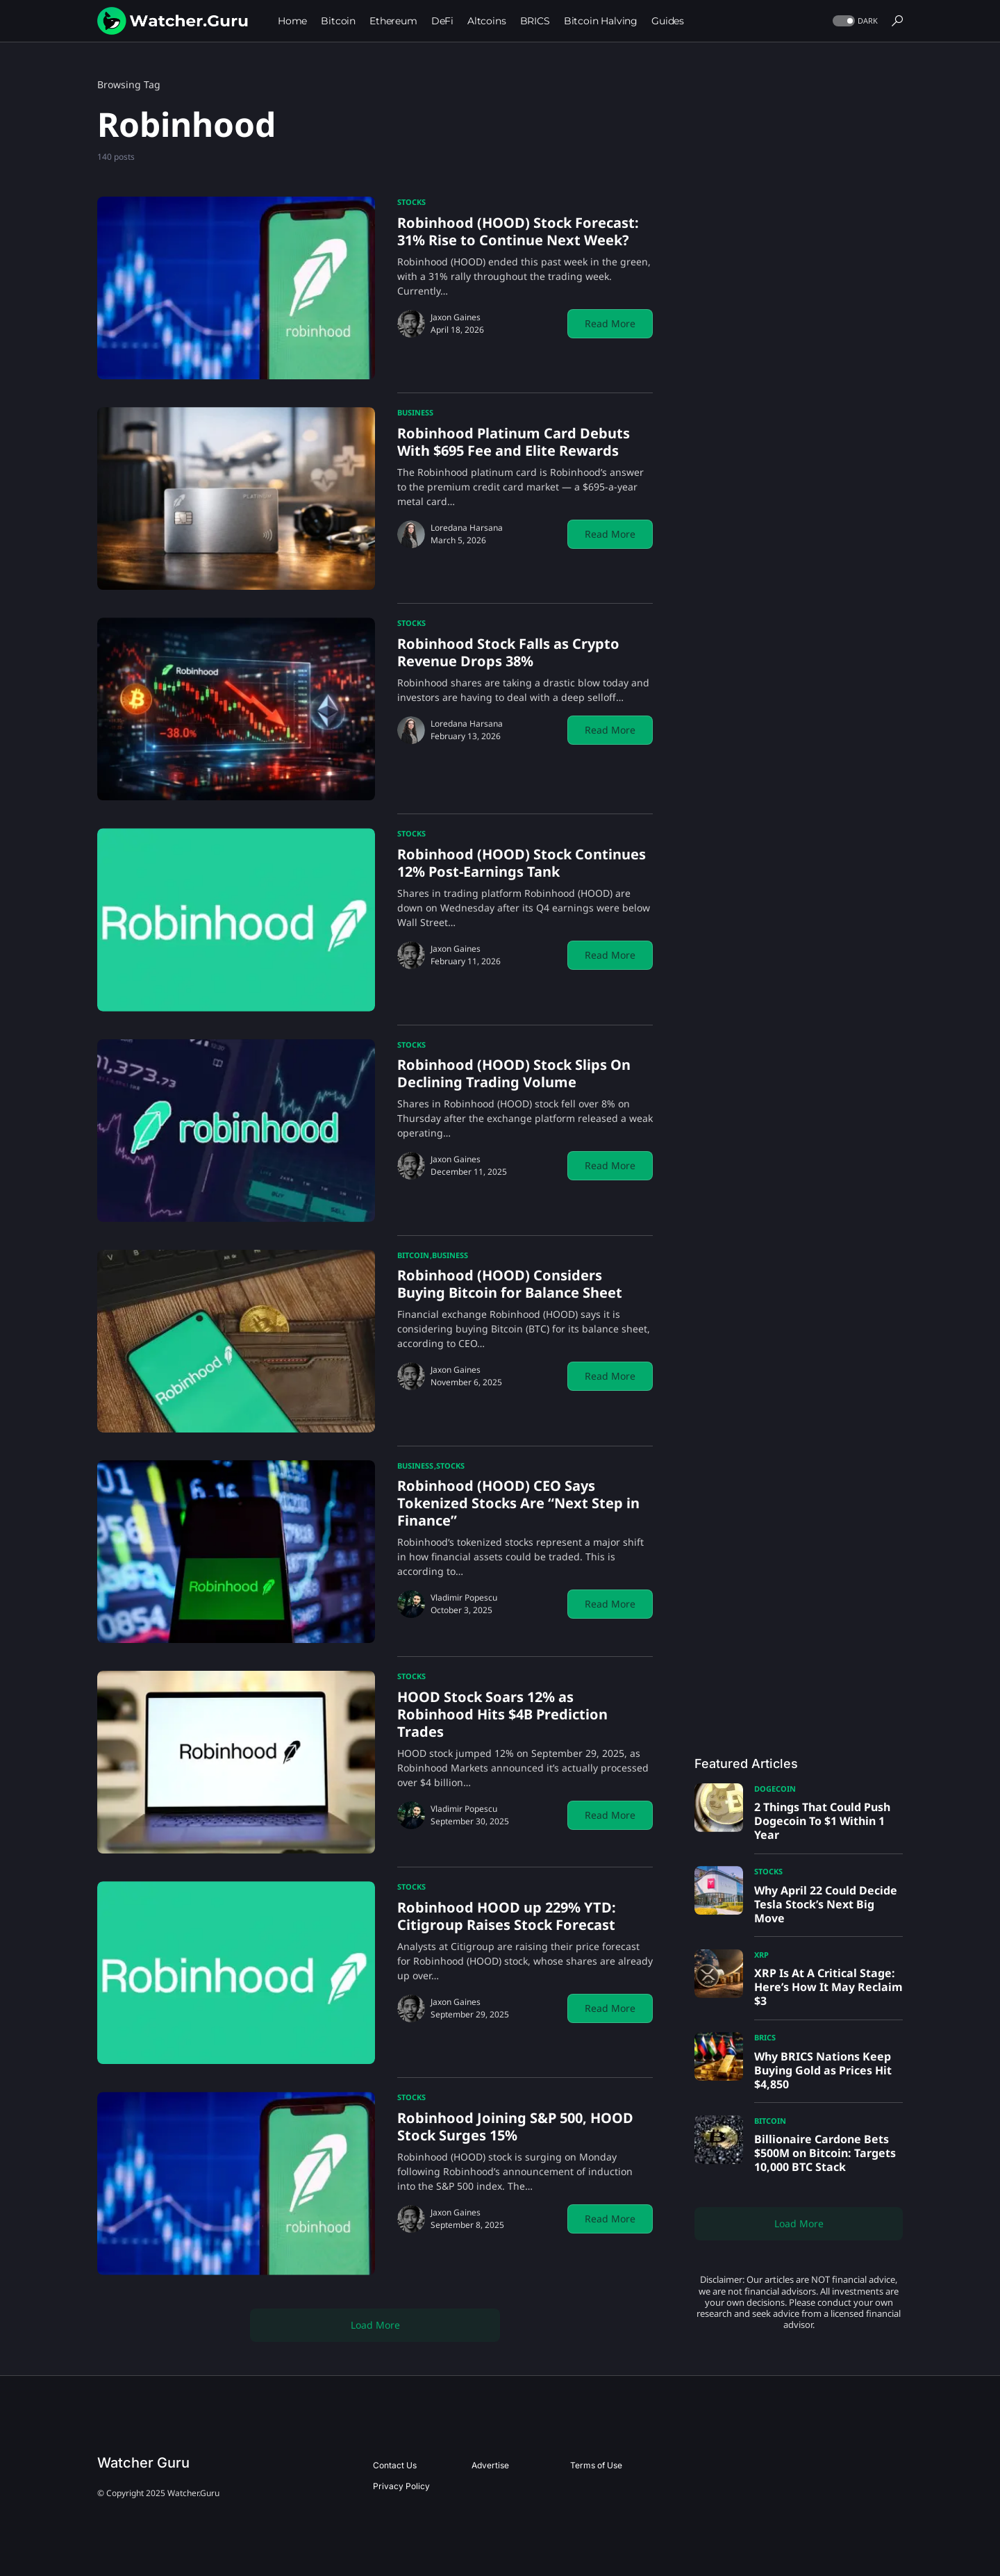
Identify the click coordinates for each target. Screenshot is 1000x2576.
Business (415, 412)
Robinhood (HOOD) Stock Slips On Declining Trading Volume (514, 1073)
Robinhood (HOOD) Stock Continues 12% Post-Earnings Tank (521, 862)
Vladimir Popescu (464, 1597)
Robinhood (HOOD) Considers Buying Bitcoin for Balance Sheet (509, 1283)
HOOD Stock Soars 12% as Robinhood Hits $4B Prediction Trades (502, 1714)
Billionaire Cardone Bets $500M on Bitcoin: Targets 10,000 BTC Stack (825, 2153)
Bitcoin (413, 1255)
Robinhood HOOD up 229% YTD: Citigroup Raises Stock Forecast (506, 1916)
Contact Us (395, 2465)
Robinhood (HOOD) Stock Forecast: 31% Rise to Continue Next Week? (518, 231)
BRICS (765, 2037)
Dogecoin (775, 1788)
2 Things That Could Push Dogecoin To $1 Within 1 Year (822, 1821)
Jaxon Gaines (456, 317)
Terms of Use (596, 2465)
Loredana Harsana (467, 528)
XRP (761, 1954)
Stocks (411, 202)
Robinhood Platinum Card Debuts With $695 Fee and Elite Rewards (513, 441)
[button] (854, 21)
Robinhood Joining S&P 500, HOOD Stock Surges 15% (515, 2126)
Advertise (490, 2465)
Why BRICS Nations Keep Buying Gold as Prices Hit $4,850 (823, 2070)
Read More (610, 323)
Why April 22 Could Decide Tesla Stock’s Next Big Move (825, 1904)
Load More (375, 2324)
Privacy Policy (401, 2486)
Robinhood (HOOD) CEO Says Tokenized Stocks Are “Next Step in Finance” (518, 1503)
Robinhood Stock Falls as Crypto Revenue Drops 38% (508, 652)
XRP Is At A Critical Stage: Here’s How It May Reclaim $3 (828, 1987)
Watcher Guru (143, 2462)
